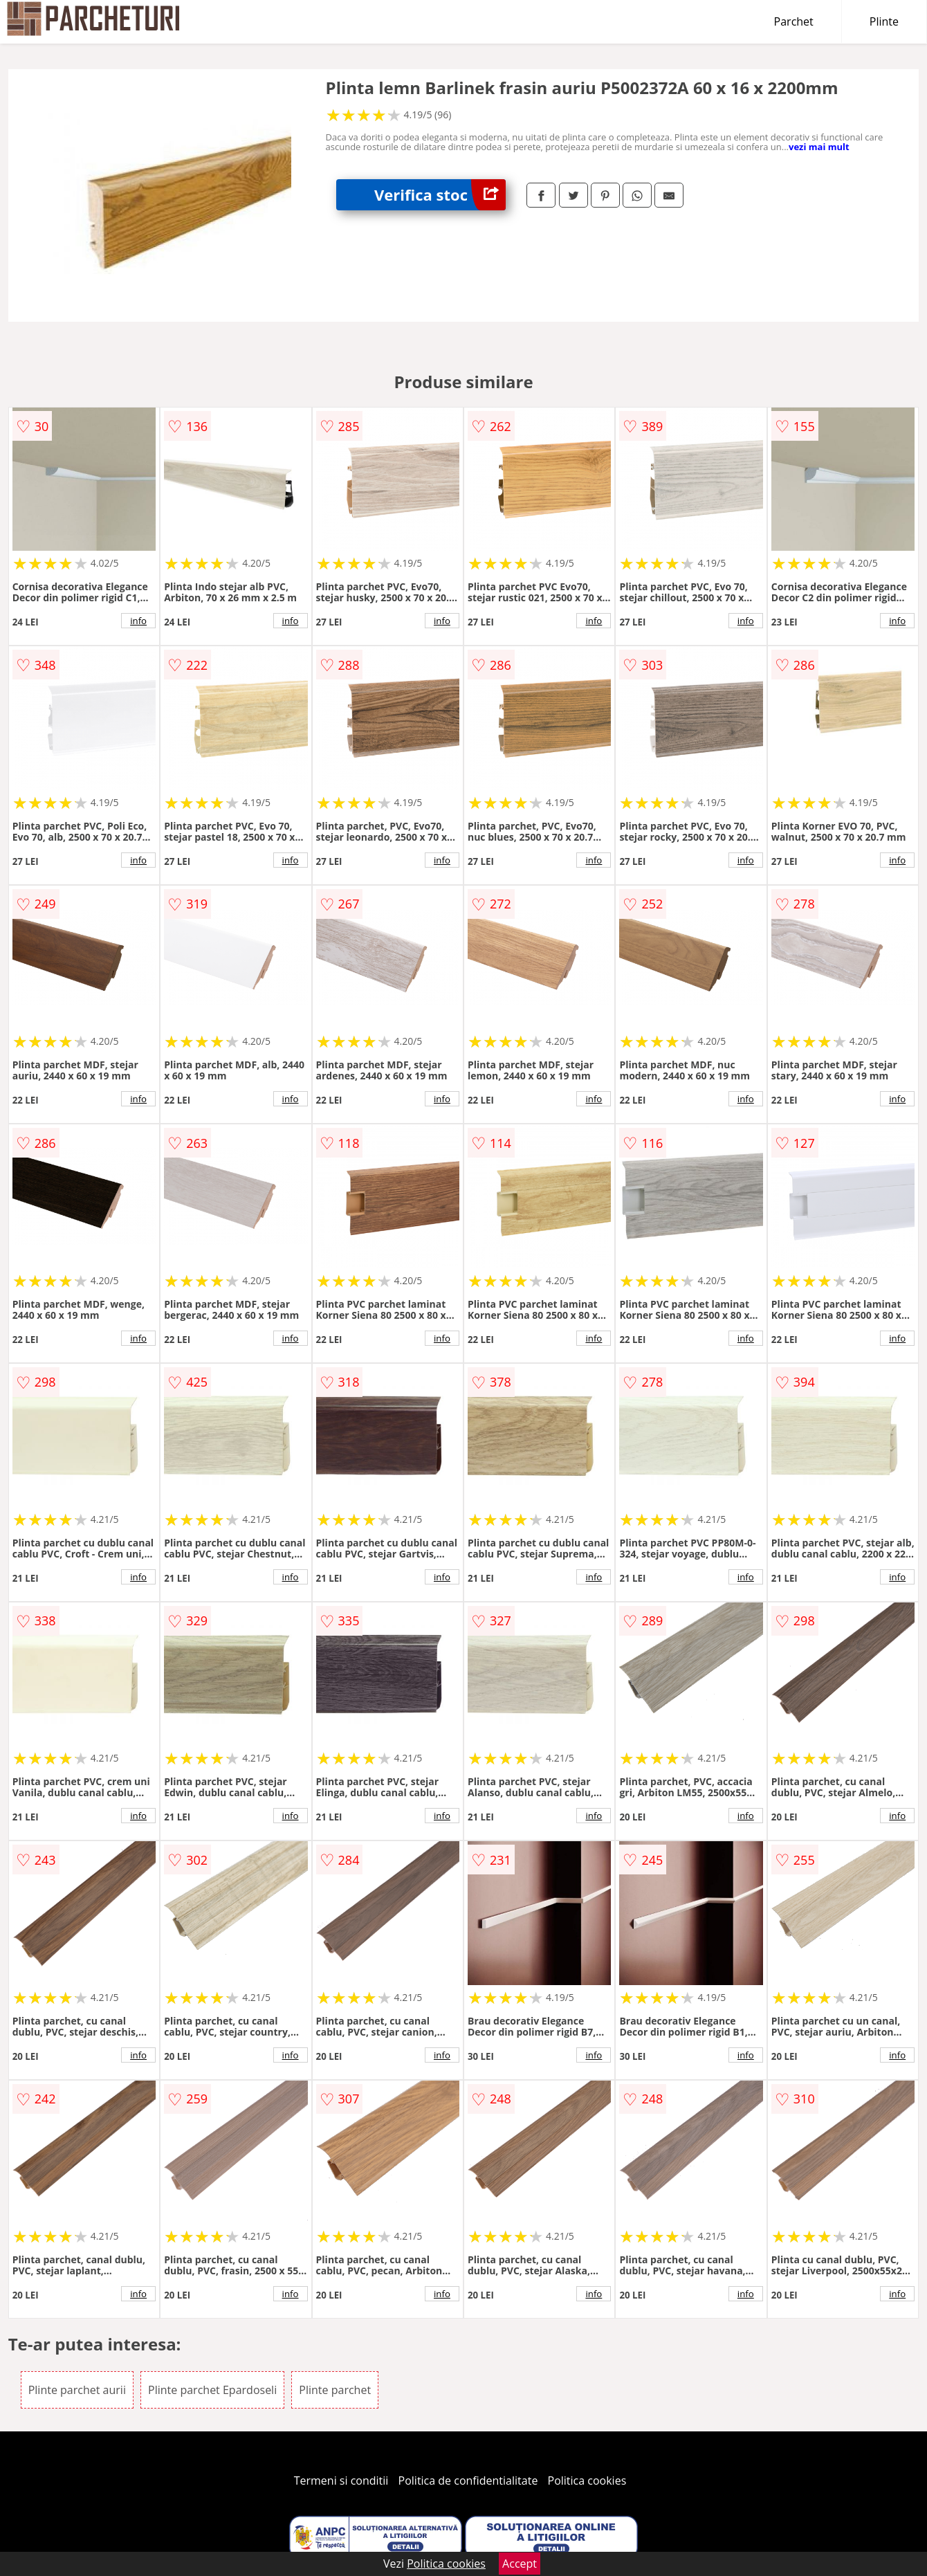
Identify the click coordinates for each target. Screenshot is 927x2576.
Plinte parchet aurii (77, 2389)
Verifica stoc (440, 194)
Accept (519, 2563)
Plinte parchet (335, 2389)
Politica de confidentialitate (468, 2480)
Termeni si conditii (341, 2480)
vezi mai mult (819, 146)
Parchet (794, 21)
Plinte (884, 21)
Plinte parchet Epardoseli (212, 2389)
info (138, 620)
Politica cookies (587, 2480)
